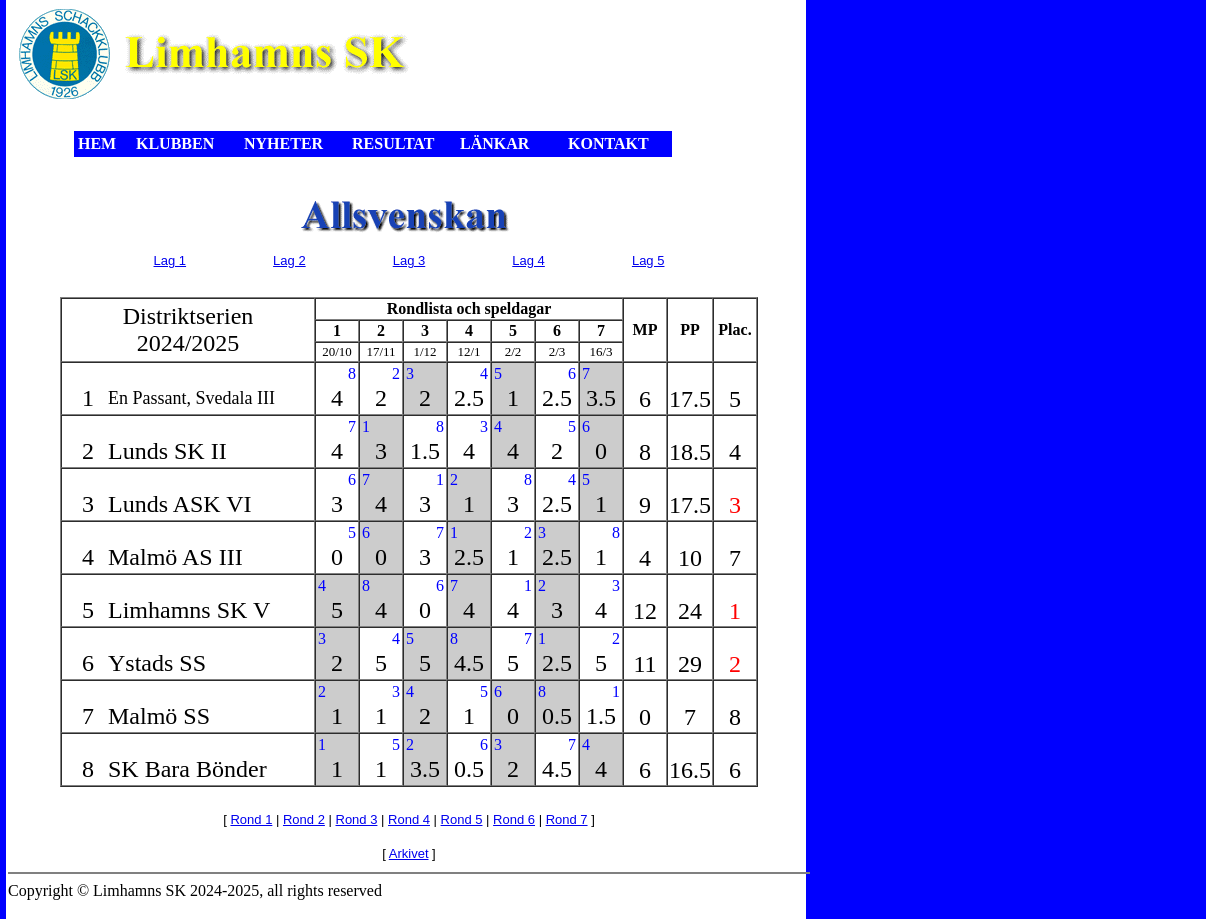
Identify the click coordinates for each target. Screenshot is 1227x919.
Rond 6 (514, 819)
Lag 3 (409, 260)
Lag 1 (170, 260)
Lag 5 (648, 260)
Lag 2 (289, 260)
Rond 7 (567, 819)
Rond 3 (357, 819)
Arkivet (409, 853)
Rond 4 (409, 819)
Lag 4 (528, 260)
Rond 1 (251, 819)
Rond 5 (462, 819)
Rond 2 (304, 819)
